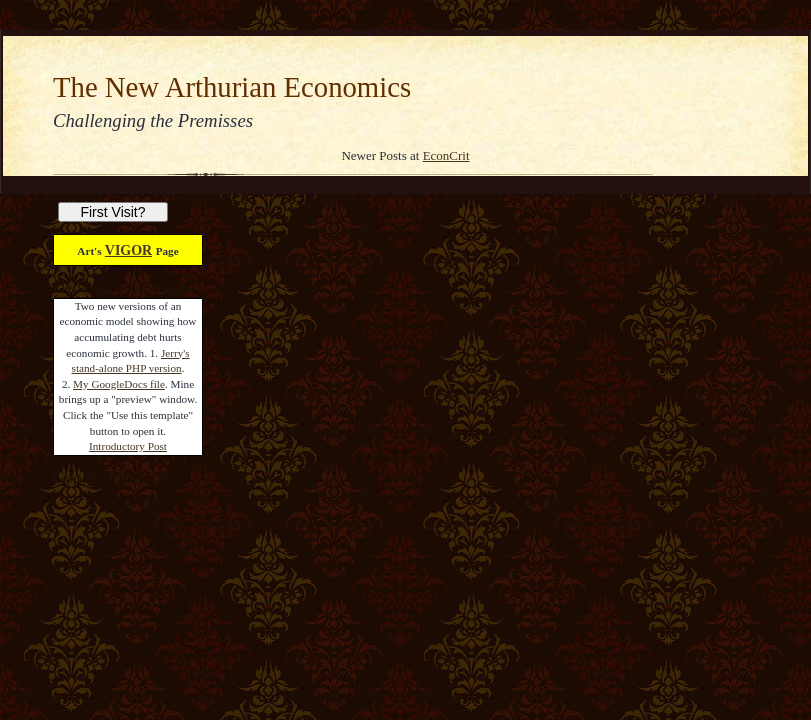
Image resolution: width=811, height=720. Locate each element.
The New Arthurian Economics (232, 87)
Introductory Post (128, 446)
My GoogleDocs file (119, 384)
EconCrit (446, 155)
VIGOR (128, 250)
